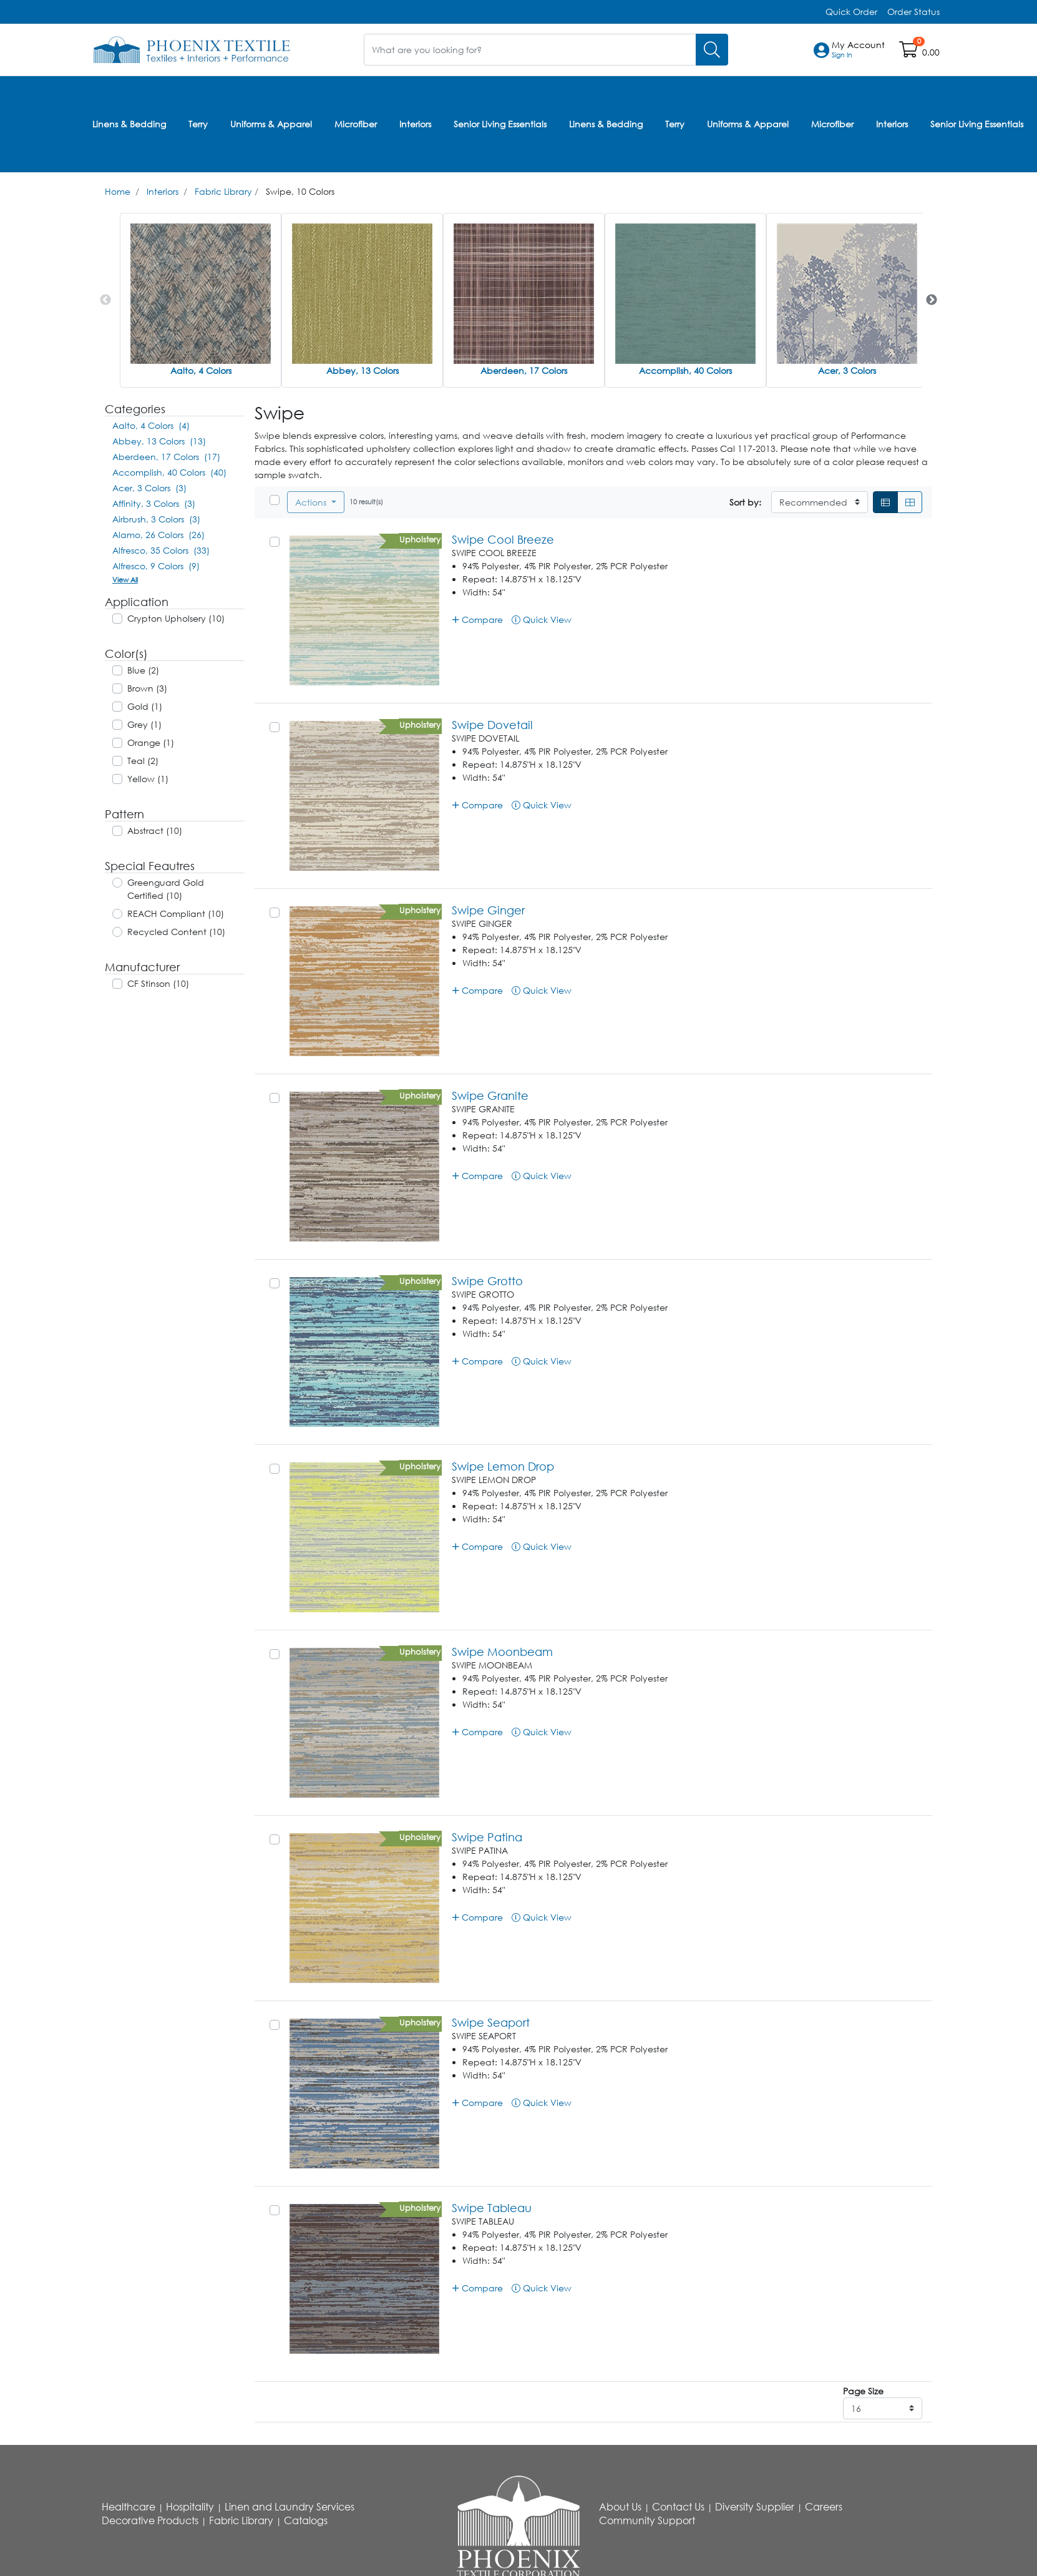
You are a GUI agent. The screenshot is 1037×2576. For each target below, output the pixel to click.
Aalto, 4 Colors (200, 370)
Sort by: (745, 502)
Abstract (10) (154, 830)
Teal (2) (142, 760)
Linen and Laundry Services (289, 2506)
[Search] (712, 50)
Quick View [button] (542, 619)
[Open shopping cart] (909, 52)
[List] (885, 502)
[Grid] (909, 502)
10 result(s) (366, 501)
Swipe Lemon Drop (503, 1466)
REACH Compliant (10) (175, 913)
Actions (312, 502)
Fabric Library (223, 191)
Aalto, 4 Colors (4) (151, 425)
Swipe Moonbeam (502, 1651)
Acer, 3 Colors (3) (149, 487)
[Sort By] (819, 502)
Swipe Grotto (487, 1281)
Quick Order (851, 11)
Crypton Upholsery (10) (176, 618)
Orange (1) (150, 742)
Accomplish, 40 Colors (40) (169, 472)
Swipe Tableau (492, 2208)
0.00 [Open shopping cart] (931, 52)
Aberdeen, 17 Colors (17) (166, 456)
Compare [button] (477, 619)
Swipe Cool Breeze (503, 539)
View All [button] (125, 579)
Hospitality (190, 2506)
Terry (198, 124)
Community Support (647, 2520)
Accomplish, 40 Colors (685, 370)
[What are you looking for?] (530, 50)
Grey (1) (144, 724)
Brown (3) (147, 688)
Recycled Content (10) (176, 931)
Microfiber (355, 124)
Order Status (913, 11)
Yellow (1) (147, 778)
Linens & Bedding (129, 124)
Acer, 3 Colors (847, 370)
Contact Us (678, 2506)
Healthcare (128, 2506)
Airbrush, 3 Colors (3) (156, 519)
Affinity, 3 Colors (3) (153, 503)
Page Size (863, 2391)
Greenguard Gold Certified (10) (165, 889)
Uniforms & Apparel (271, 124)
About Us (620, 2506)
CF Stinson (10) (158, 983)
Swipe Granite (490, 1095)
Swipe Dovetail (492, 725)
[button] (858, 50)
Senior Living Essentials (500, 124)
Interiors (415, 124)
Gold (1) (144, 706)
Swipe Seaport (491, 2022)
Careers (823, 2506)
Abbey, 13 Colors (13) (159, 441)
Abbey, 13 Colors (362, 370)
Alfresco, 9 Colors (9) (156, 566)
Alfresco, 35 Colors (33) (161, 550)
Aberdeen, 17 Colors (523, 370)
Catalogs (306, 2520)
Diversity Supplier (754, 2506)
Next (931, 300)
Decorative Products (150, 2520)
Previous (105, 300)
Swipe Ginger (488, 910)
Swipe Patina (487, 1837)
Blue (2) (143, 670)
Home (117, 191)
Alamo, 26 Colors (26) (158, 534)
